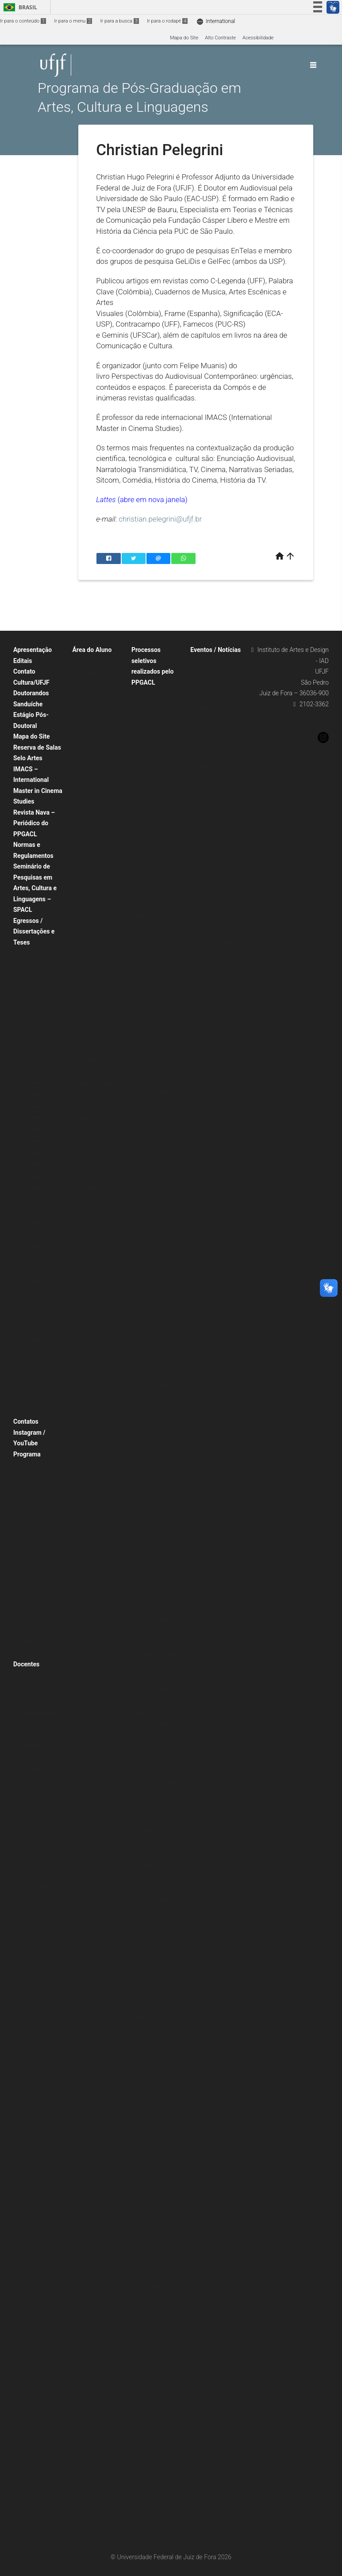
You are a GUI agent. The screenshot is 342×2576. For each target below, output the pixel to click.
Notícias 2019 (210, 907)
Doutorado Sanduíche (159, 2345)
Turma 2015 (31, 1036)
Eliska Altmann (34, 1769)
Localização (31, 1653)
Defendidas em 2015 (40, 1200)
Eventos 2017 (209, 755)
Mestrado (87, 720)
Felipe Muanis (33, 1804)
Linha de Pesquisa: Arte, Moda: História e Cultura (41, 1316)
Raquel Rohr (31, 2039)
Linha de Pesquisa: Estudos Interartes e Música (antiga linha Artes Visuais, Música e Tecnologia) (41, 1364)
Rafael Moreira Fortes (41, 2027)
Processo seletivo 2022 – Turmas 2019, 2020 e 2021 (159, 2216)
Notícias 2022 (210, 872)
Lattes (106, 499)
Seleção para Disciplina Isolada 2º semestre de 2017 (158, 1970)
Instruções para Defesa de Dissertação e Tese (98, 1036)
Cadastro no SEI (94, 1094)
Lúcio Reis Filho (35, 1921)
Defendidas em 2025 (40, 1083)
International (215, 21)
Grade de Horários (96, 743)
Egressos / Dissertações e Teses (33, 931)
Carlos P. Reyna (34, 1699)
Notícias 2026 (210, 825)
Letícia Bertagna (36, 1910)
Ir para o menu (73, 21)
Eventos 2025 (209, 673)
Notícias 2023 (210, 860)
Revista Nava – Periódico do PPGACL (34, 823)
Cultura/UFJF (31, 682)
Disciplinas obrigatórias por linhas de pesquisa (38, 1594)
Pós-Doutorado (152, 1385)
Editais (22, 660)
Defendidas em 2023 (40, 1106)
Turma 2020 (31, 977)
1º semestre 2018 (96, 837)
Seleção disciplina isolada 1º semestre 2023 (158, 1654)
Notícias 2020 (210, 896)
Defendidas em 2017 (40, 1176)
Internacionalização (39, 1641)
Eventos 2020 (209, 720)
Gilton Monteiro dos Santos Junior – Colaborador (39, 1839)
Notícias (204, 813)
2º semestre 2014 (96, 919)
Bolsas (143, 2029)
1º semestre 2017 (96, 860)
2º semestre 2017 (96, 849)
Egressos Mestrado (39, 953)
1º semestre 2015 (96, 907)
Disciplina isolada (155, 1490)
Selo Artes (27, 758)
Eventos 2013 (209, 802)
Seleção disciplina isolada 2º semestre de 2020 (158, 1759)
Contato (24, 671)
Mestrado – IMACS (97, 732)
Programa (27, 1454)
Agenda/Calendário (216, 942)
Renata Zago (32, 2179)
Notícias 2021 (210, 884)
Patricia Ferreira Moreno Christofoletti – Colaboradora (41, 2132)
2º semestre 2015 (96, 896)
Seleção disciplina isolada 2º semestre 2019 (158, 1829)
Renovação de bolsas (159, 2240)
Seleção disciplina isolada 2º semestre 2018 (158, 1900)
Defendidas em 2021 (40, 1129)
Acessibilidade (257, 38)
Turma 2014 (31, 1047)
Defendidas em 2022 (40, 1117)
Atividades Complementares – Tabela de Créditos (98, 1071)
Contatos (25, 1421)
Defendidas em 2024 (40, 1094)
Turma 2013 (31, 1059)
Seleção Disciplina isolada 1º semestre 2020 (158, 1795)
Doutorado (88, 708)
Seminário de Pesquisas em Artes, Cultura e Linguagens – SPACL (35, 888)
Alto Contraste (220, 38)
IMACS (143, 1256)
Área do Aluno (91, 649)
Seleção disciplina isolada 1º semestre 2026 (158, 1513)
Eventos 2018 (209, 743)
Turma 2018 (31, 1000)
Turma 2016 (31, 1024)
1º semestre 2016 (96, 884)
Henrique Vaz (32, 1898)
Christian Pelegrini (38, 1711)
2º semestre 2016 (96, 872)
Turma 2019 (31, 989)
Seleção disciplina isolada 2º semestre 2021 (158, 1689)
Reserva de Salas (37, 747)
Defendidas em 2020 (40, 1141)
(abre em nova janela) (153, 499)
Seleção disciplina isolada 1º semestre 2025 (158, 1548)
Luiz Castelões (34, 1956)
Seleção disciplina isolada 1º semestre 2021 (158, 1724)
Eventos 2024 (209, 685)
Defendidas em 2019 (40, 1153)
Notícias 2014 (210, 931)
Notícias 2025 (210, 837)
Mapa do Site (184, 38)
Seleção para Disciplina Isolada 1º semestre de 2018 (158, 1935)
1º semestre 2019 (96, 813)
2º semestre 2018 (96, 825)
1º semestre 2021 (96, 778)
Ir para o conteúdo (23, 21)
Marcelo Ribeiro (35, 2050)
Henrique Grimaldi (38, 1886)
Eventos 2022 (209, 696)
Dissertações (32, 1071)
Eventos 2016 (209, 767)
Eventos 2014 (209, 790)
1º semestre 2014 (96, 931)
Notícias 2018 (210, 919)
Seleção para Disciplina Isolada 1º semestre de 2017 (158, 2005)
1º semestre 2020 (96, 790)
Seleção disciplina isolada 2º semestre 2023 (158, 1619)
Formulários (90, 989)
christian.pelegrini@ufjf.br (160, 518)
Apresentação (32, 649)
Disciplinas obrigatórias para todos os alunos (36, 1559)
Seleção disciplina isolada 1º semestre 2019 (158, 1865)
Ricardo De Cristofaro (41, 2062)
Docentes (26, 1664)
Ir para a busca (119, 21)
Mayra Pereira (33, 2015)
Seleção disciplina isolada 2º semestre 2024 (158, 1584)
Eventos (203, 661)
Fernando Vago (34, 1816)
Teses (24, 1211)
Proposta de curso (38, 1477)
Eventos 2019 (209, 732)
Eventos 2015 (209, 778)
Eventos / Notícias (215, 649)
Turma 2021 (31, 965)
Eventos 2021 (209, 708)
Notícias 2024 (210, 849)
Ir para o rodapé (167, 21)
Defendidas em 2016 (40, 1188)
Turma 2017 (31, 1012)
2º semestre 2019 (96, 802)
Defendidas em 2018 (40, 1164)
